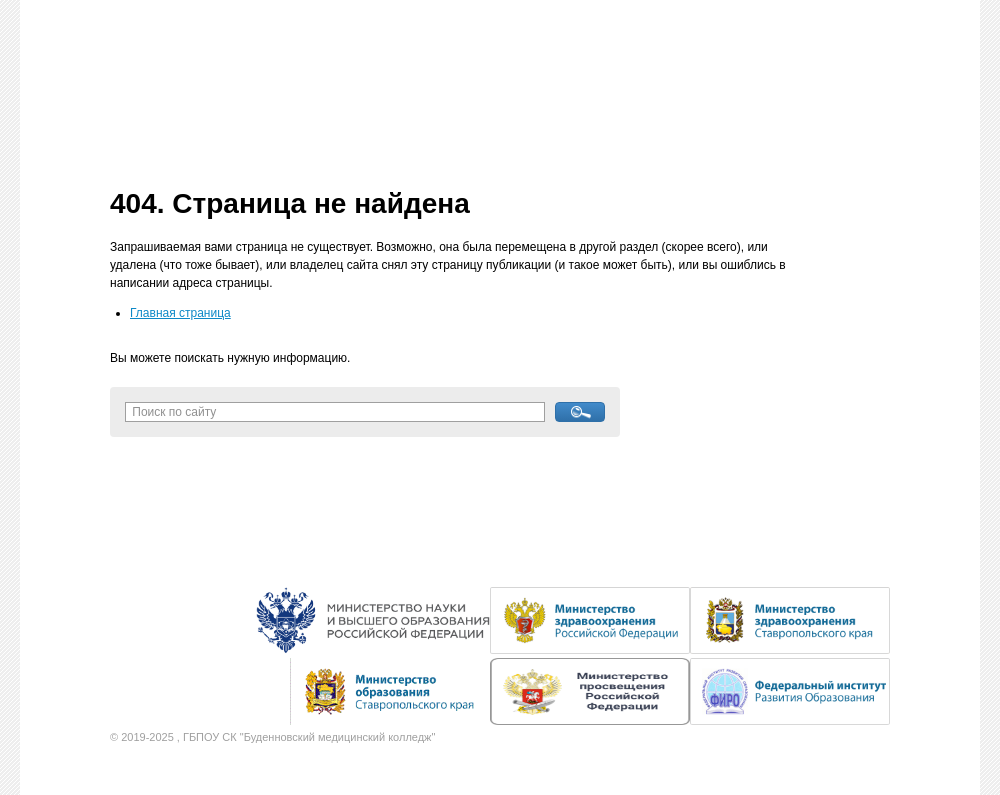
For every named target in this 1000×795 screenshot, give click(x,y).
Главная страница (180, 313)
